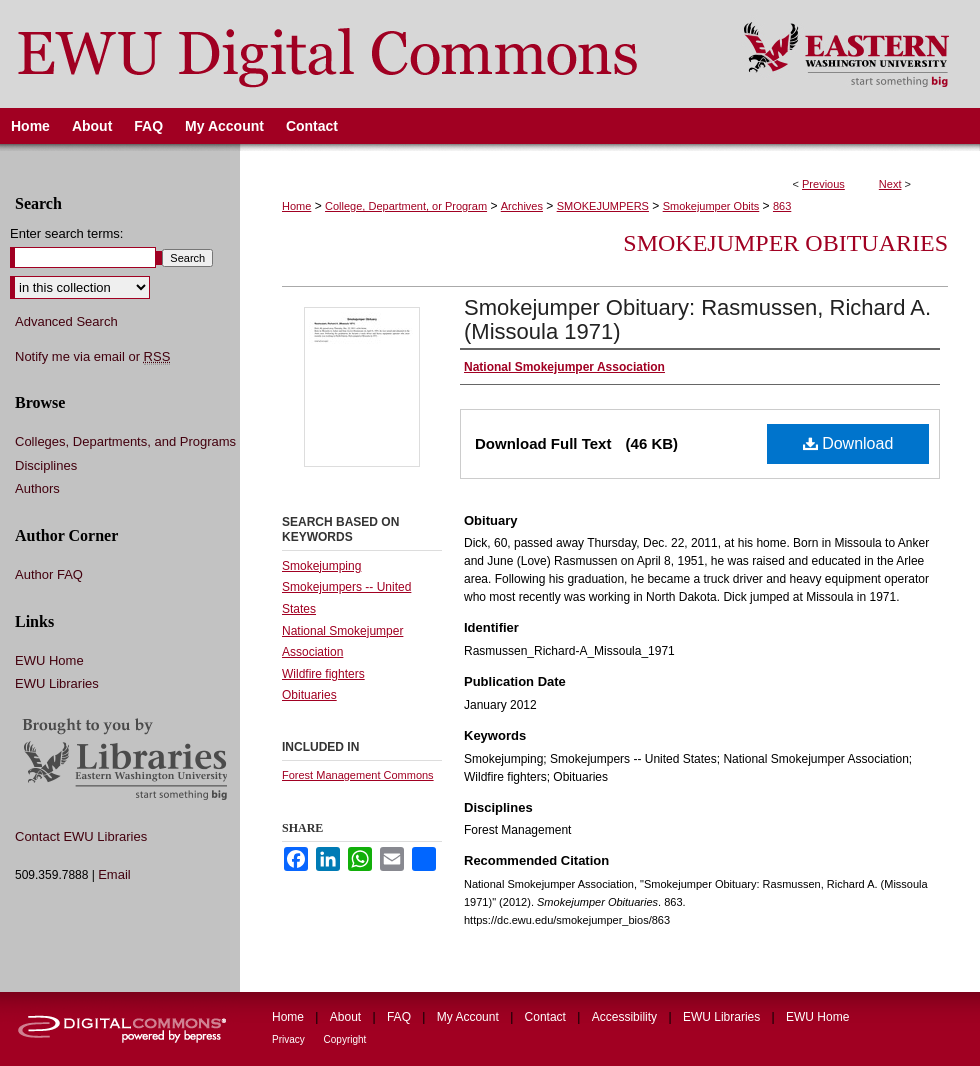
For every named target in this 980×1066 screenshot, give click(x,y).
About (347, 1017)
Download (848, 443)
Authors (37, 488)
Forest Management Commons (358, 775)
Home (296, 206)
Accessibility (626, 1017)
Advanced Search (66, 321)
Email (114, 874)
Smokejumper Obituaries (785, 243)
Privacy (290, 1039)
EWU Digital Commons (358, 54)
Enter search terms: (66, 233)
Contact (547, 1017)
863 (782, 206)
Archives (522, 206)
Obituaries (309, 695)
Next (890, 184)
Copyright (345, 1039)
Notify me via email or (92, 357)
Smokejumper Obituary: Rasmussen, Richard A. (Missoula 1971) (697, 319)
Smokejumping (321, 566)
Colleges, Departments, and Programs (125, 441)
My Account (469, 1017)
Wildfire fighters (323, 674)
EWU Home (49, 660)
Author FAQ (49, 574)
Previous (823, 184)
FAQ (400, 1017)
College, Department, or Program (406, 206)
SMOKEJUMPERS (603, 206)
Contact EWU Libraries (81, 836)
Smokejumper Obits (711, 206)
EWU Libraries (57, 683)
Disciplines (46, 465)
